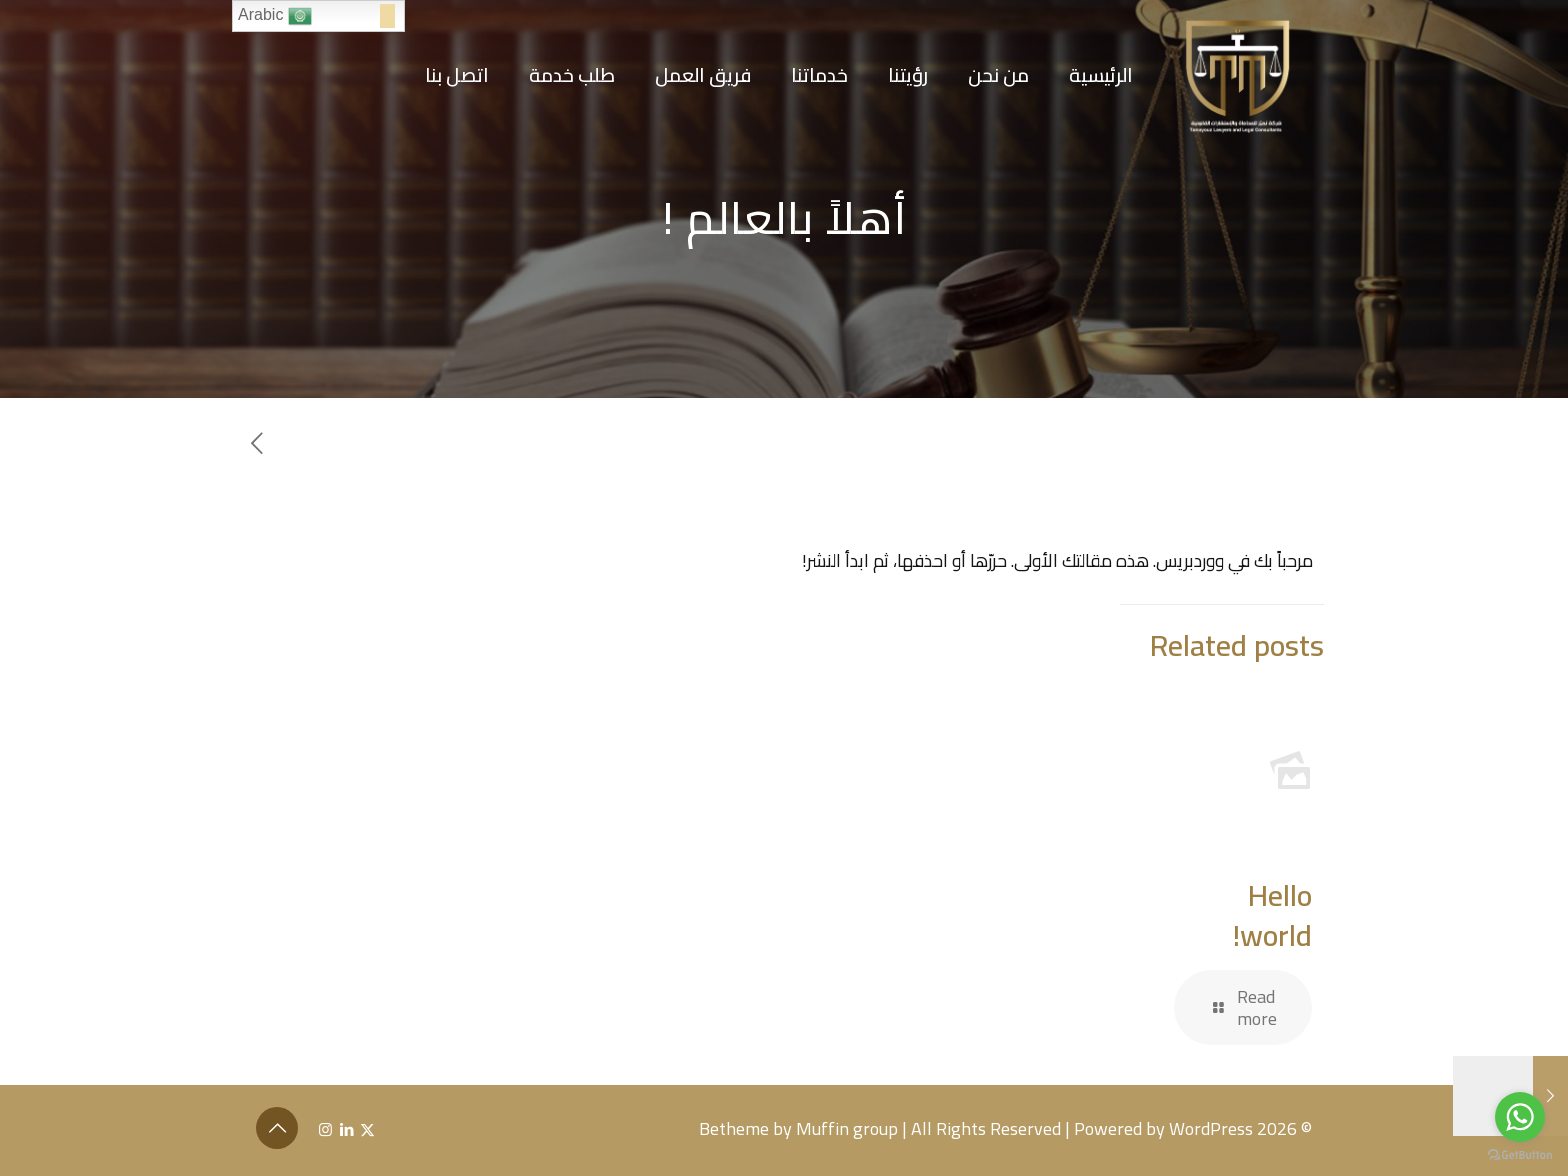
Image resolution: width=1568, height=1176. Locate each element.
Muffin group (847, 1128)
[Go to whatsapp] (1520, 1117)
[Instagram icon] (325, 1129)
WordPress (1211, 1128)
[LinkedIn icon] (346, 1129)
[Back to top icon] (277, 1128)
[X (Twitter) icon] (367, 1129)
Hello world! (1272, 915)
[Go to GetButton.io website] (1520, 1155)
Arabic (275, 16)
